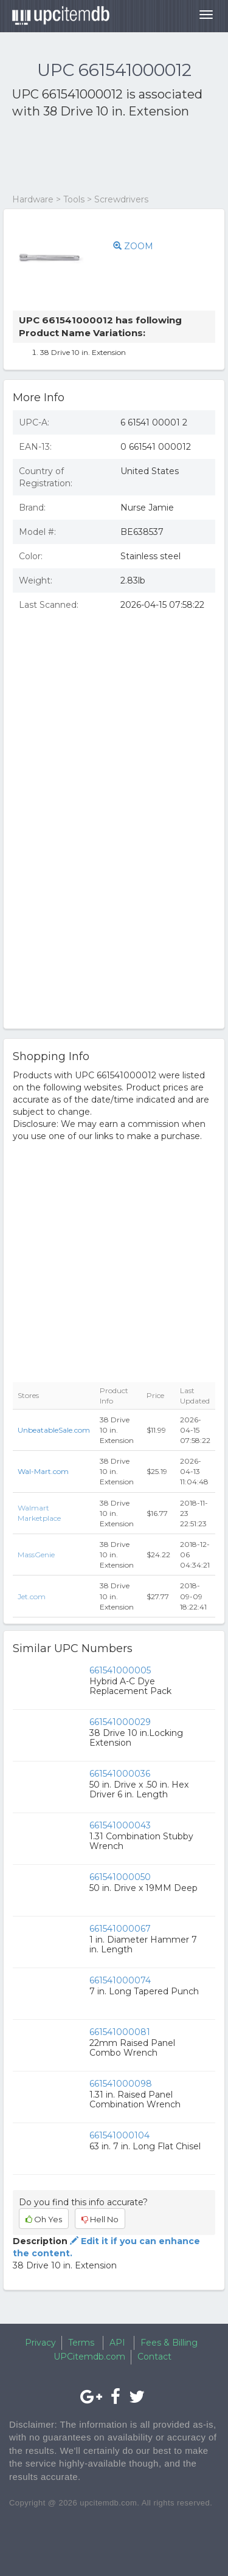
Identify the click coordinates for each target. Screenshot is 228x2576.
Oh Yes (44, 2219)
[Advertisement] (109, 156)
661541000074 (120, 1980)
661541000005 (120, 1670)
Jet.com (32, 1596)
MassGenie (36, 1554)
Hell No (100, 2219)
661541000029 (120, 1722)
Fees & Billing (169, 2342)
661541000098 (120, 2083)
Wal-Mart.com (43, 1471)
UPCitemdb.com (89, 2356)
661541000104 (119, 2135)
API (117, 2342)
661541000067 (120, 1928)
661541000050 (120, 1877)
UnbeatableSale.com (54, 1429)
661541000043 (120, 1825)
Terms (81, 2342)
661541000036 (119, 1773)
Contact (154, 2356)
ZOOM (133, 246)
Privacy (40, 2342)
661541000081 (119, 2032)
